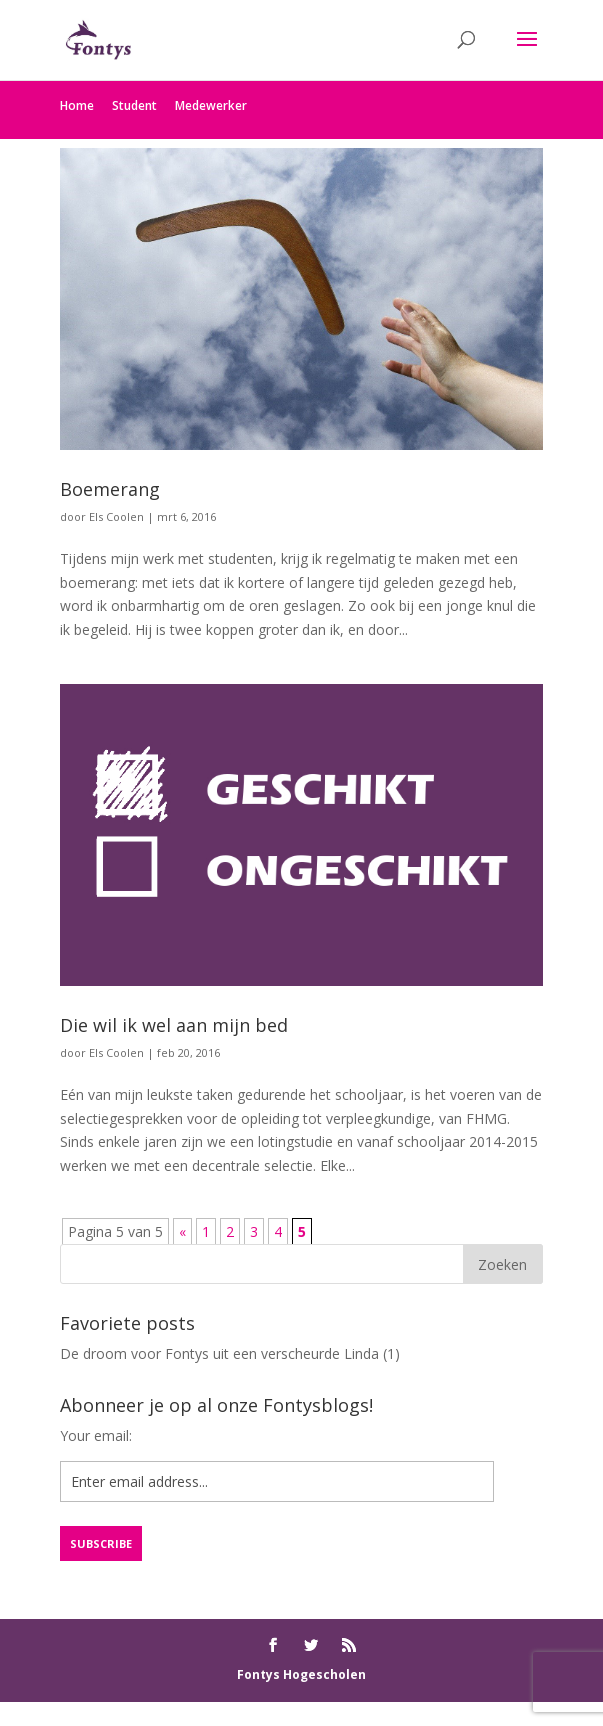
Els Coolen (116, 516)
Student (134, 105)
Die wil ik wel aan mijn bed (174, 1025)
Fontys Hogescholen (301, 1674)
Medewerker (211, 105)
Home (77, 105)
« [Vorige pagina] (182, 1231)
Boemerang (110, 489)
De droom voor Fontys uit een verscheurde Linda (219, 1353)
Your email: (96, 1435)
